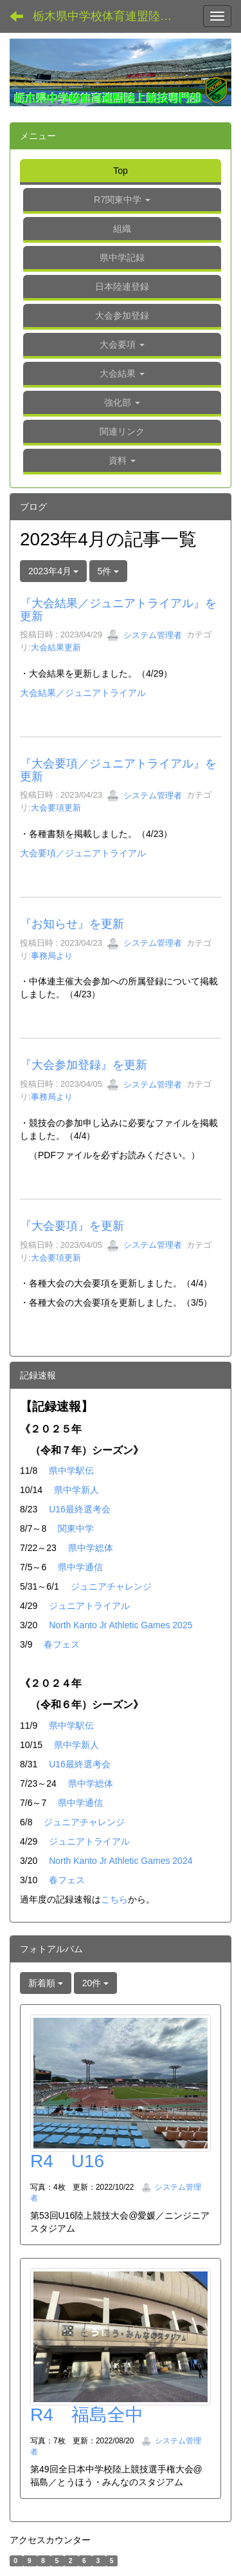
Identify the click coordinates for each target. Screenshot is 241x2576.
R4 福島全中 (86, 2415)
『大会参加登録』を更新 (83, 1064)
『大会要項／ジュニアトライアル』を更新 (118, 770)
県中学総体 (90, 1548)
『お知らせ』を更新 (72, 923)
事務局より (52, 956)
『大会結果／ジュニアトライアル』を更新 (118, 610)
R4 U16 (67, 2161)
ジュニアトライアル (89, 1606)
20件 (95, 1983)
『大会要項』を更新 (72, 1225)
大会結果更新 (56, 647)
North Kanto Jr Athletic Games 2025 (120, 1625)
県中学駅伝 (71, 1470)
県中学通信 (80, 1567)
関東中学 (76, 1528)
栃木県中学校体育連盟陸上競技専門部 (112, 16)
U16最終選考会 (80, 1509)
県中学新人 (76, 1490)
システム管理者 (144, 635)
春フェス (62, 1644)
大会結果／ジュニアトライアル (83, 693)
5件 (109, 571)
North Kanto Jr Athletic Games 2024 (120, 1861)
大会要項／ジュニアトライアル (83, 853)
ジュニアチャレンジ (111, 1586)
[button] (122, 346)
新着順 (45, 1983)
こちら (114, 1899)
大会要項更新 (56, 808)
